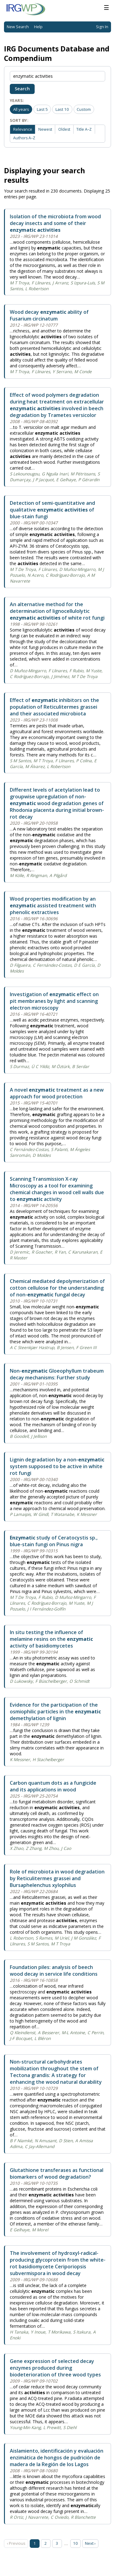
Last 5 (42, 109)
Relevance (22, 129)
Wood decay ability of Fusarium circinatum (49, 315)
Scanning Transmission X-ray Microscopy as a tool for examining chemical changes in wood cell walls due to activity (57, 1189)
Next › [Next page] (90, 2543)
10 (75, 2543)
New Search (18, 26)
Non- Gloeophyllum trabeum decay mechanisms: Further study (57, 1374)
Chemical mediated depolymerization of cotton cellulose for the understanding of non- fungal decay (57, 1288)
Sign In (102, 26)
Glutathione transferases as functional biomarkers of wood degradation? (56, 2173)
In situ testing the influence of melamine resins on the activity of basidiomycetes (51, 1639)
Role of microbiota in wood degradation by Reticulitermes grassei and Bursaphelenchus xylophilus (57, 1878)
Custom (84, 109)
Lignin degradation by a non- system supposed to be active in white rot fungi (57, 1466)
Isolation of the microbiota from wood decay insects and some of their (55, 223)
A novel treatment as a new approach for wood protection (57, 1093)
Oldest (64, 129)
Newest (45, 129)
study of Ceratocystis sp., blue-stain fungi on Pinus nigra (54, 1541)
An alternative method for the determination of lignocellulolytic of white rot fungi (57, 611)
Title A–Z (84, 129)
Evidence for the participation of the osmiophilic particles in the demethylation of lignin (55, 1711)
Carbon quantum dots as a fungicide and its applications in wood (53, 1786)
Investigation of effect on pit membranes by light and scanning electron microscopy (54, 1001)
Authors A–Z (24, 138)
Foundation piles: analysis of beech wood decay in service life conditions (54, 1970)
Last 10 (62, 109)
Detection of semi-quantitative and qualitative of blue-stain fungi (52, 510)
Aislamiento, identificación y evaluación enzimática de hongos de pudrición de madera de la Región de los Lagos (56, 2457)
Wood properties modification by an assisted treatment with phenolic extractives (53, 905)
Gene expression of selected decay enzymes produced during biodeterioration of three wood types (55, 2368)
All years (21, 109)
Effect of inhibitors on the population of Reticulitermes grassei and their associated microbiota (54, 707)
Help (38, 26)
